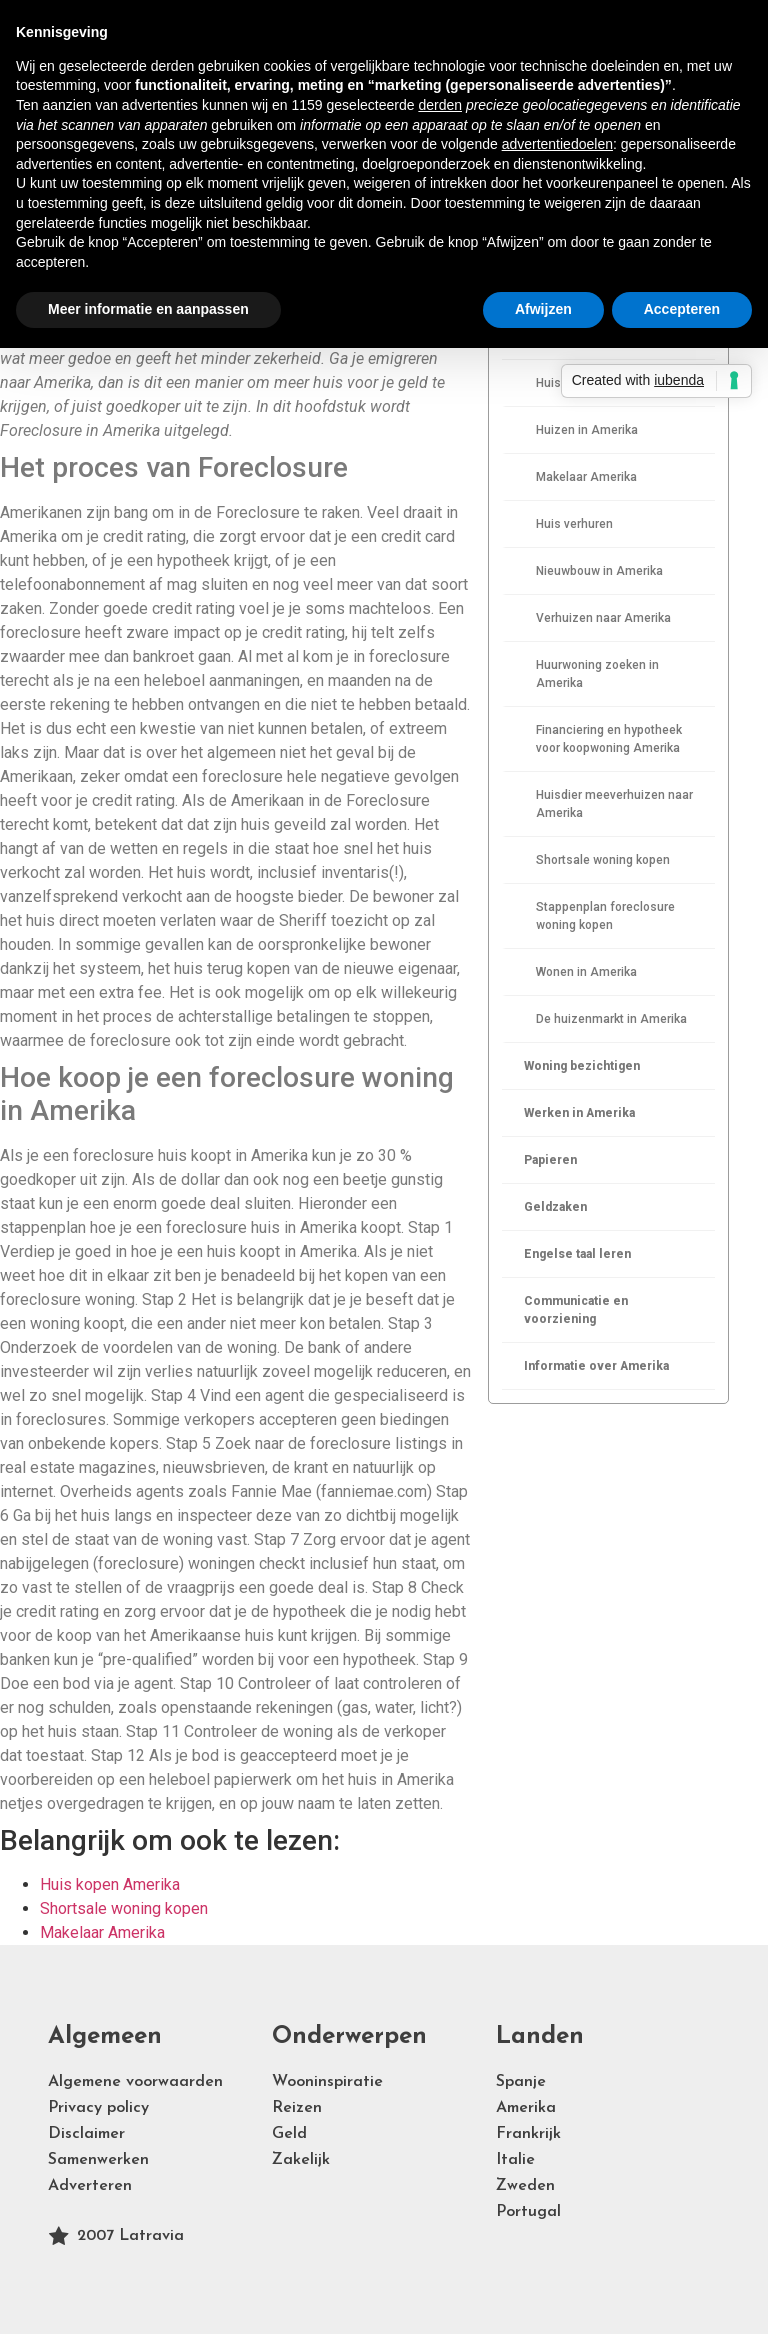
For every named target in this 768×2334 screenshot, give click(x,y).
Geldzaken (555, 1207)
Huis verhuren (574, 524)
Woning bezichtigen (582, 1066)
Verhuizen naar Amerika (603, 618)
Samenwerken (98, 2160)
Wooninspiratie (327, 2082)
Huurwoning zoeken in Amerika (597, 674)
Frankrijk (528, 2134)
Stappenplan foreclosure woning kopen (605, 916)
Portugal (528, 2212)
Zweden (525, 2186)
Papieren (550, 1160)
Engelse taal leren (577, 1254)
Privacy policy (98, 2108)
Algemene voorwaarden (135, 2082)
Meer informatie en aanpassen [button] (148, 309)
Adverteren (90, 2186)
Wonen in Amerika (586, 972)
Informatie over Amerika (596, 1366)
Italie (515, 2160)
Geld (289, 2134)
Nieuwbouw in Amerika (599, 571)
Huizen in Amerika (587, 430)
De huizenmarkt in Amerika (611, 1019)
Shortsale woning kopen (603, 860)
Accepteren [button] (682, 309)
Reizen (297, 2108)
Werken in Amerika (579, 1113)
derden (440, 105)
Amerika (526, 2108)
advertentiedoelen (557, 144)
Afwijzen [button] (543, 309)
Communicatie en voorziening (576, 1310)
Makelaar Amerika (586, 477)
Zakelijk (301, 2160)
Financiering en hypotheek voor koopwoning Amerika (609, 739)
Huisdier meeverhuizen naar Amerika (614, 804)
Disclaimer (86, 2134)
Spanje (521, 2082)
